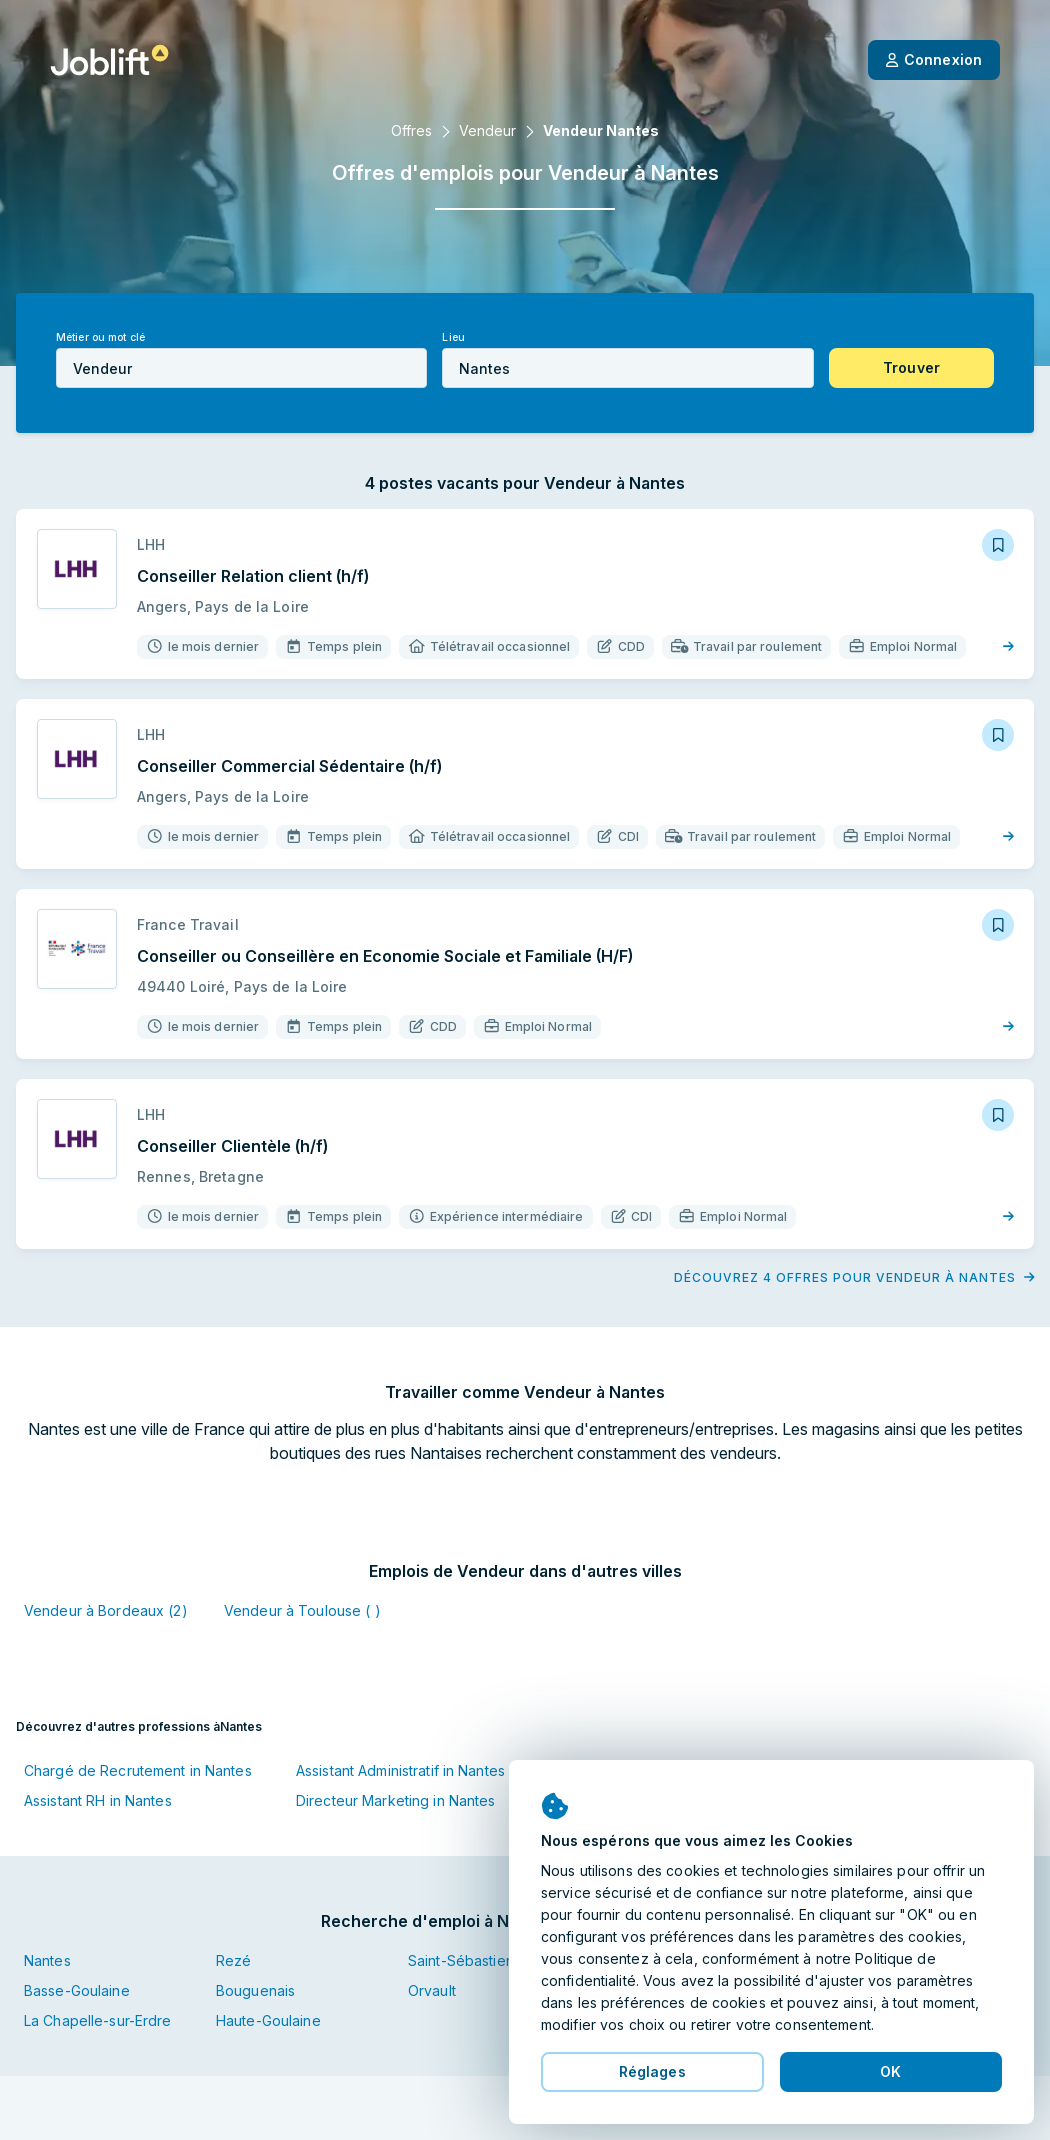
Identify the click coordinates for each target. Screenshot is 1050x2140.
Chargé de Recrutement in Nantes (138, 1770)
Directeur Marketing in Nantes (395, 1800)
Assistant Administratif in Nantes (400, 1770)
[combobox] (241, 368)
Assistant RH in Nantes (98, 1800)
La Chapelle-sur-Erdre (98, 2020)
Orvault (432, 1990)
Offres (411, 130)
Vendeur (487, 130)
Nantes (47, 1960)
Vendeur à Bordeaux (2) (106, 1610)
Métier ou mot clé (100, 337)
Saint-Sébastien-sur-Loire (493, 1960)
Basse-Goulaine (77, 1990)
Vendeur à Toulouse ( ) (302, 1610)
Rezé (233, 1960)
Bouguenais (255, 1990)
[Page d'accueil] (109, 60)
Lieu (453, 337)
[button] (911, 368)
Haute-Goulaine (268, 2020)
